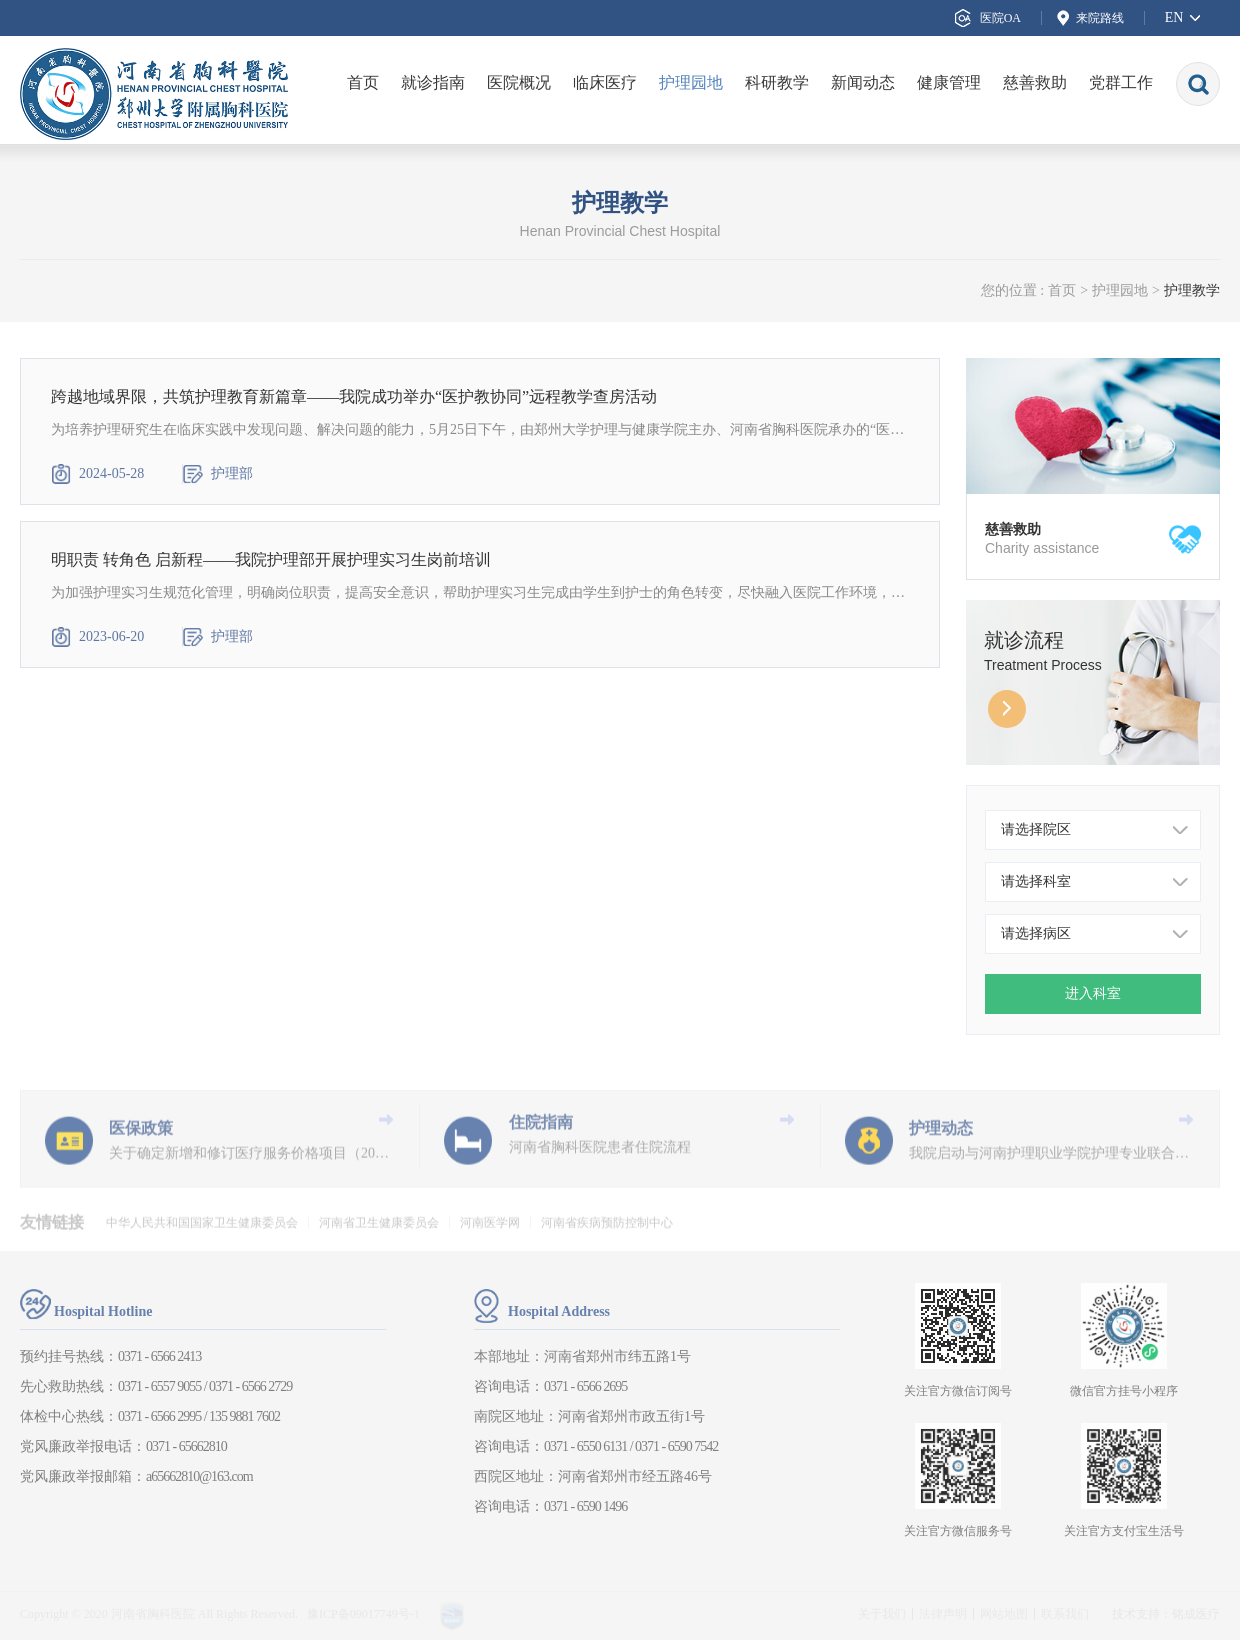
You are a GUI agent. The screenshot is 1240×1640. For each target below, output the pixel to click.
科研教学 (777, 82)
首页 (363, 82)
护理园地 (691, 82)
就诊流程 (1024, 641)
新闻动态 (863, 82)
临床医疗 (605, 82)
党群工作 (1121, 82)
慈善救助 (1035, 82)
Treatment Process (1043, 666)
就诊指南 (433, 82)
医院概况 (519, 82)
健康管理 (949, 82)
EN (1174, 17)
